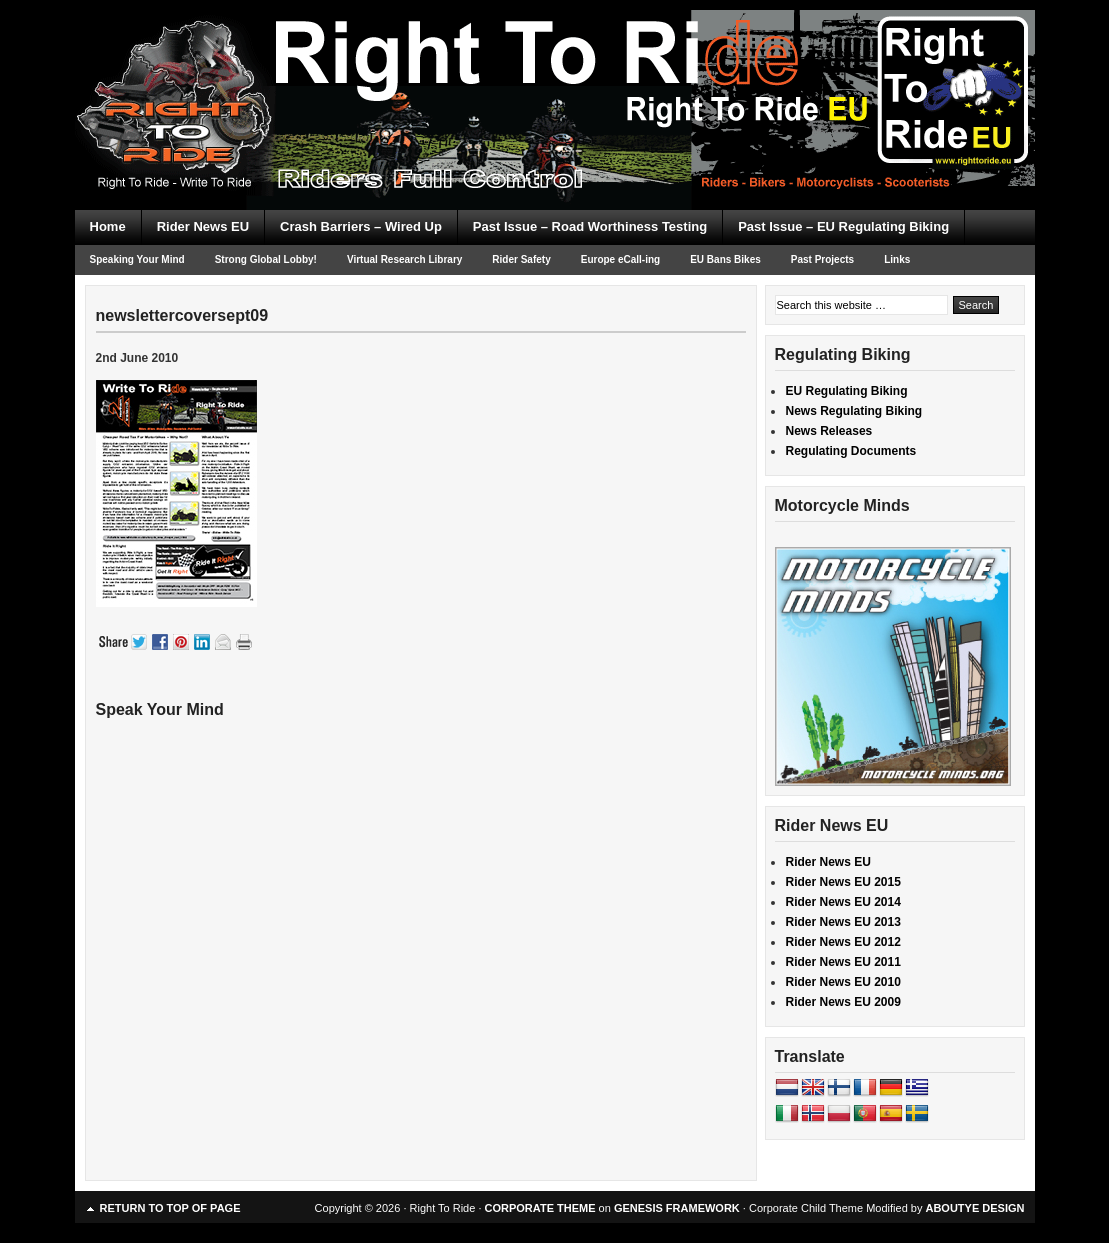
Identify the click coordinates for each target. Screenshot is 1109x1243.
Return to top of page (170, 1208)
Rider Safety (521, 259)
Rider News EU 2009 (843, 1002)
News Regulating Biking (854, 411)
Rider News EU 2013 (843, 922)
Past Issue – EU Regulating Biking (843, 226)
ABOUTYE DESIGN (974, 1208)
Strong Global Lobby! (266, 259)
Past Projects (822, 259)
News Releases (829, 431)
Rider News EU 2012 (843, 942)
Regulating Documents (851, 451)
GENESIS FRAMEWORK (677, 1208)
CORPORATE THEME (540, 1208)
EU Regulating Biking (847, 391)
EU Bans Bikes (725, 259)
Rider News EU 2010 (843, 982)
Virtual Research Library (404, 259)
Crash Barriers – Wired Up (361, 226)
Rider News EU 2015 (843, 882)
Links (897, 259)
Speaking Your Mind (137, 259)
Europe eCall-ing (620, 259)
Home (108, 226)
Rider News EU (203, 226)
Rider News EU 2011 (843, 962)
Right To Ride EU (555, 70)
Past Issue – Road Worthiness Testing (590, 226)
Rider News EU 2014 (843, 902)
